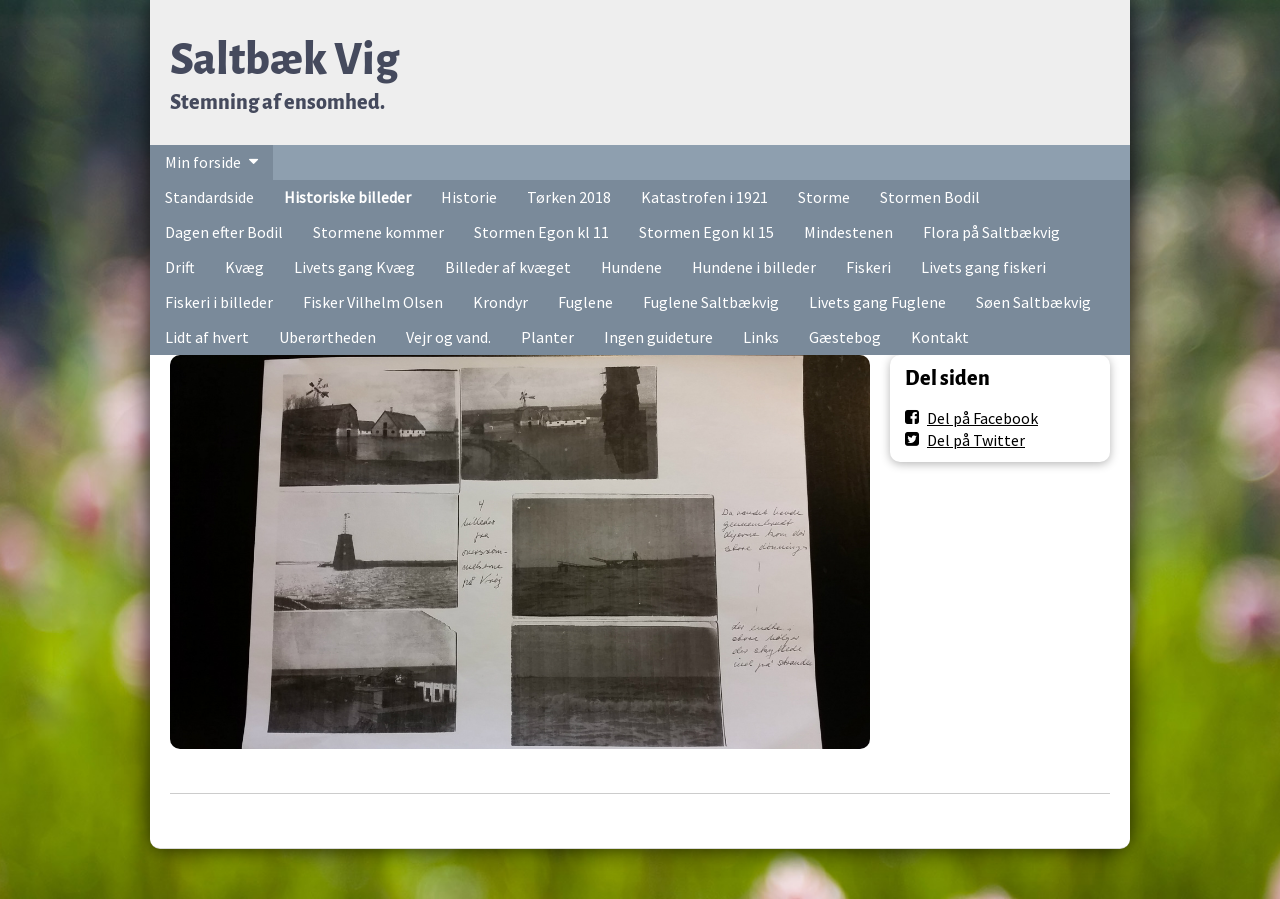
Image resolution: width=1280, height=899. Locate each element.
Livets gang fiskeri (983, 267)
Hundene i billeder (754, 267)
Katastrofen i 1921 (704, 197)
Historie (469, 197)
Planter (547, 337)
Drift (180, 267)
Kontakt (940, 337)
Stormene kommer (378, 232)
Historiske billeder (347, 197)
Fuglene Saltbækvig (711, 302)
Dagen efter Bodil (224, 232)
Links (761, 337)
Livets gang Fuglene (877, 302)
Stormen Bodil (930, 197)
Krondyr (500, 302)
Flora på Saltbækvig (991, 232)
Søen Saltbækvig (1033, 302)
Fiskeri (868, 267)
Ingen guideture (658, 337)
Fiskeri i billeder (219, 302)
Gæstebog (845, 337)
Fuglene (585, 302)
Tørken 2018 (569, 197)
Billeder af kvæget (508, 267)
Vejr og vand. (448, 337)
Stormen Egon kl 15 (706, 232)
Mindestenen (848, 232)
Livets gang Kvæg (354, 267)
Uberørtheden (327, 337)
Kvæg (244, 267)
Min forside (203, 162)
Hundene (631, 267)
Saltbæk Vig (284, 59)
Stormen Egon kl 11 (541, 232)
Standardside (209, 197)
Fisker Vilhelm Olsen (373, 302)
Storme (824, 197)
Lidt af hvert (207, 337)
